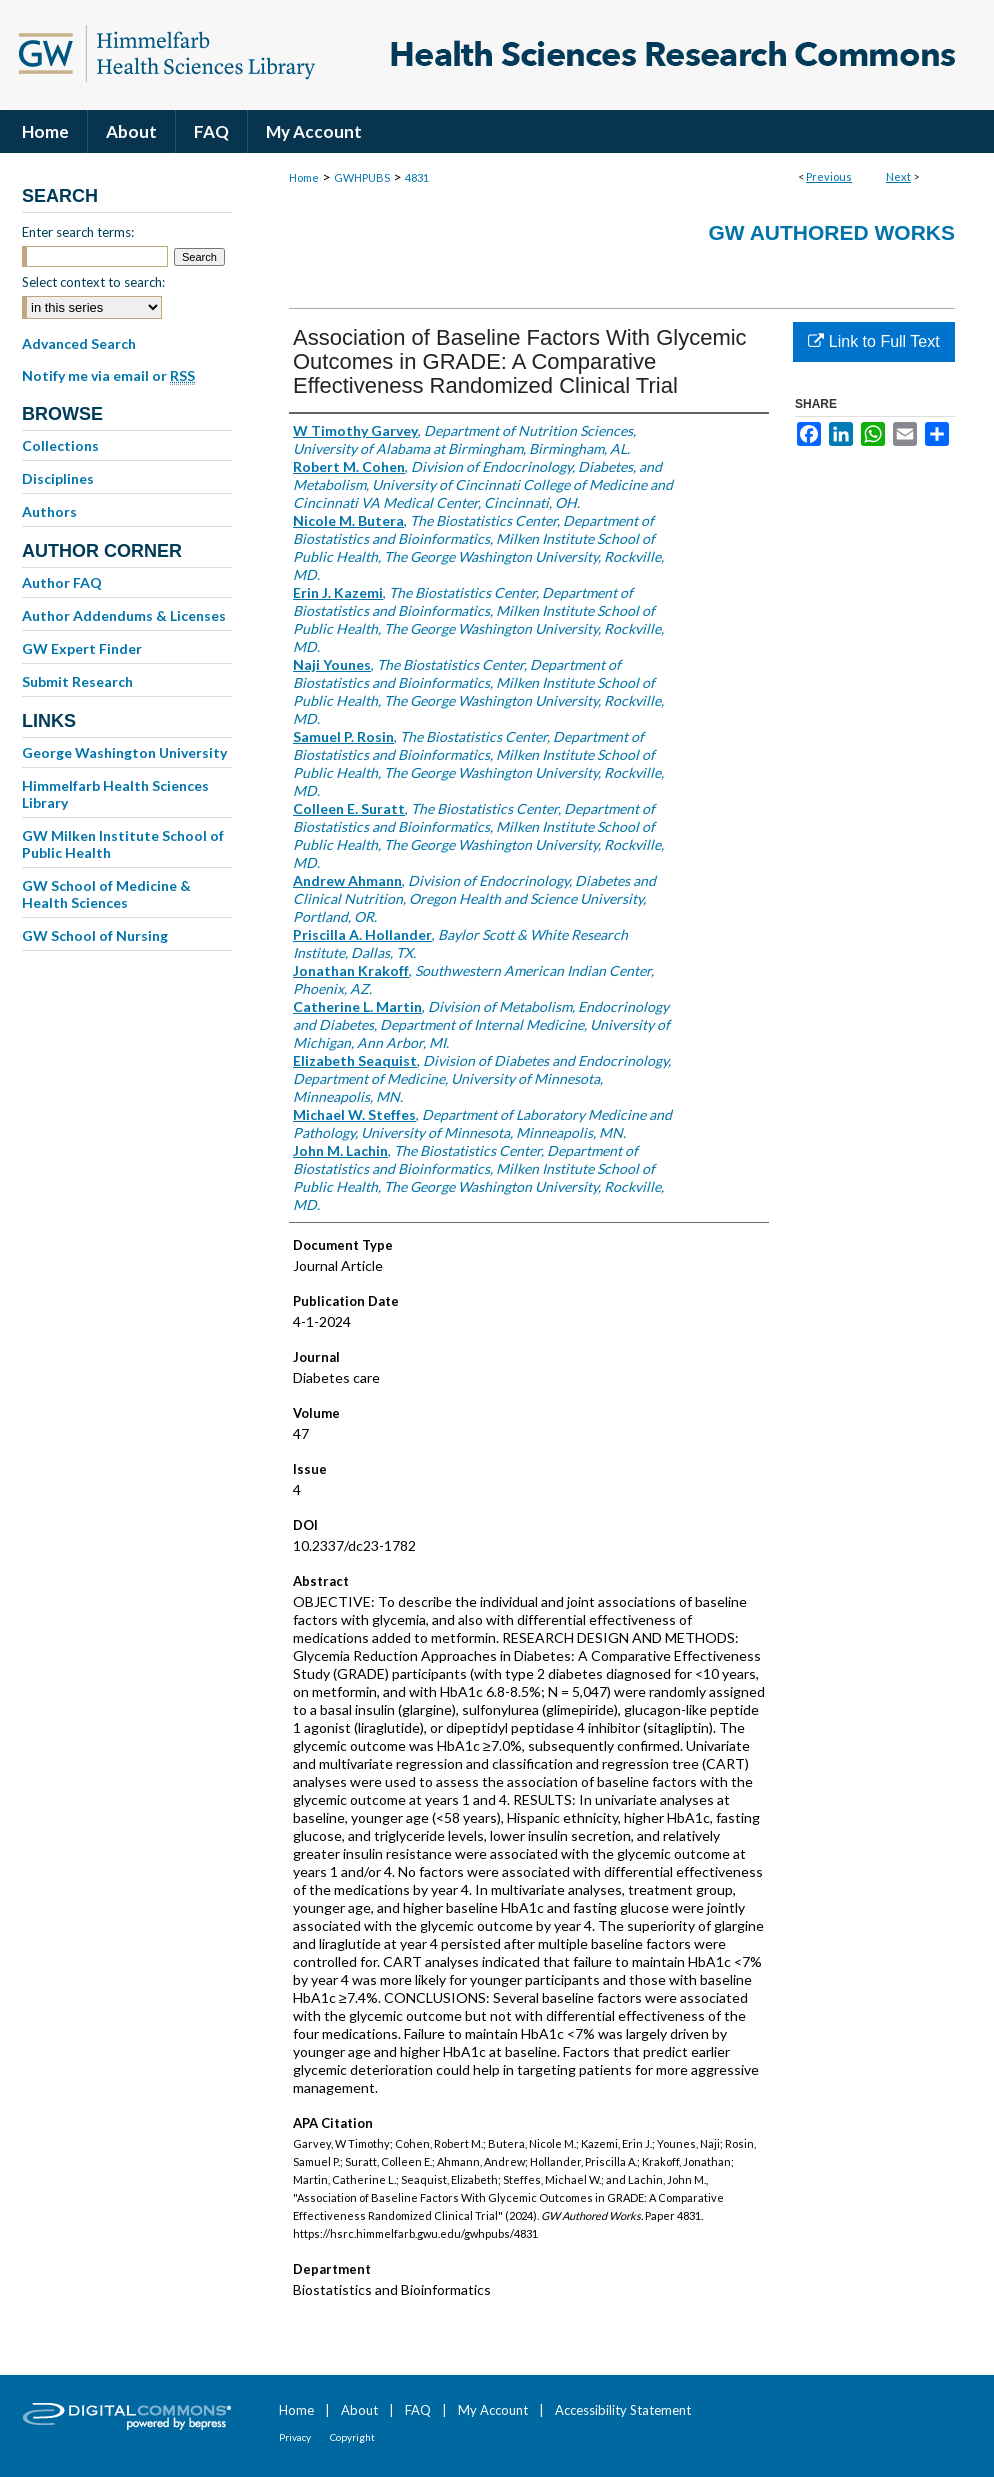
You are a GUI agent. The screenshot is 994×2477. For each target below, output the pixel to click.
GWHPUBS (362, 177)
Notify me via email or (108, 376)
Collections (60, 445)
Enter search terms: (78, 232)
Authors (49, 511)
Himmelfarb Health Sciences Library (115, 794)
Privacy (295, 2437)
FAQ (418, 2410)
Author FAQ (62, 582)
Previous (829, 176)
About (359, 2410)
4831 (417, 177)
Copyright (352, 2437)
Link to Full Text (873, 341)
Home (304, 177)
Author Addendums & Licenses (124, 615)
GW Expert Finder (82, 648)
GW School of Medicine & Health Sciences (106, 894)
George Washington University (124, 752)
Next (898, 176)
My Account (493, 2410)
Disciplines (58, 478)
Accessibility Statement (623, 2410)
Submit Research (77, 681)
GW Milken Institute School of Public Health (123, 844)
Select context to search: (93, 282)
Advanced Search (79, 343)
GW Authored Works (831, 232)
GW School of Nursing (95, 935)
